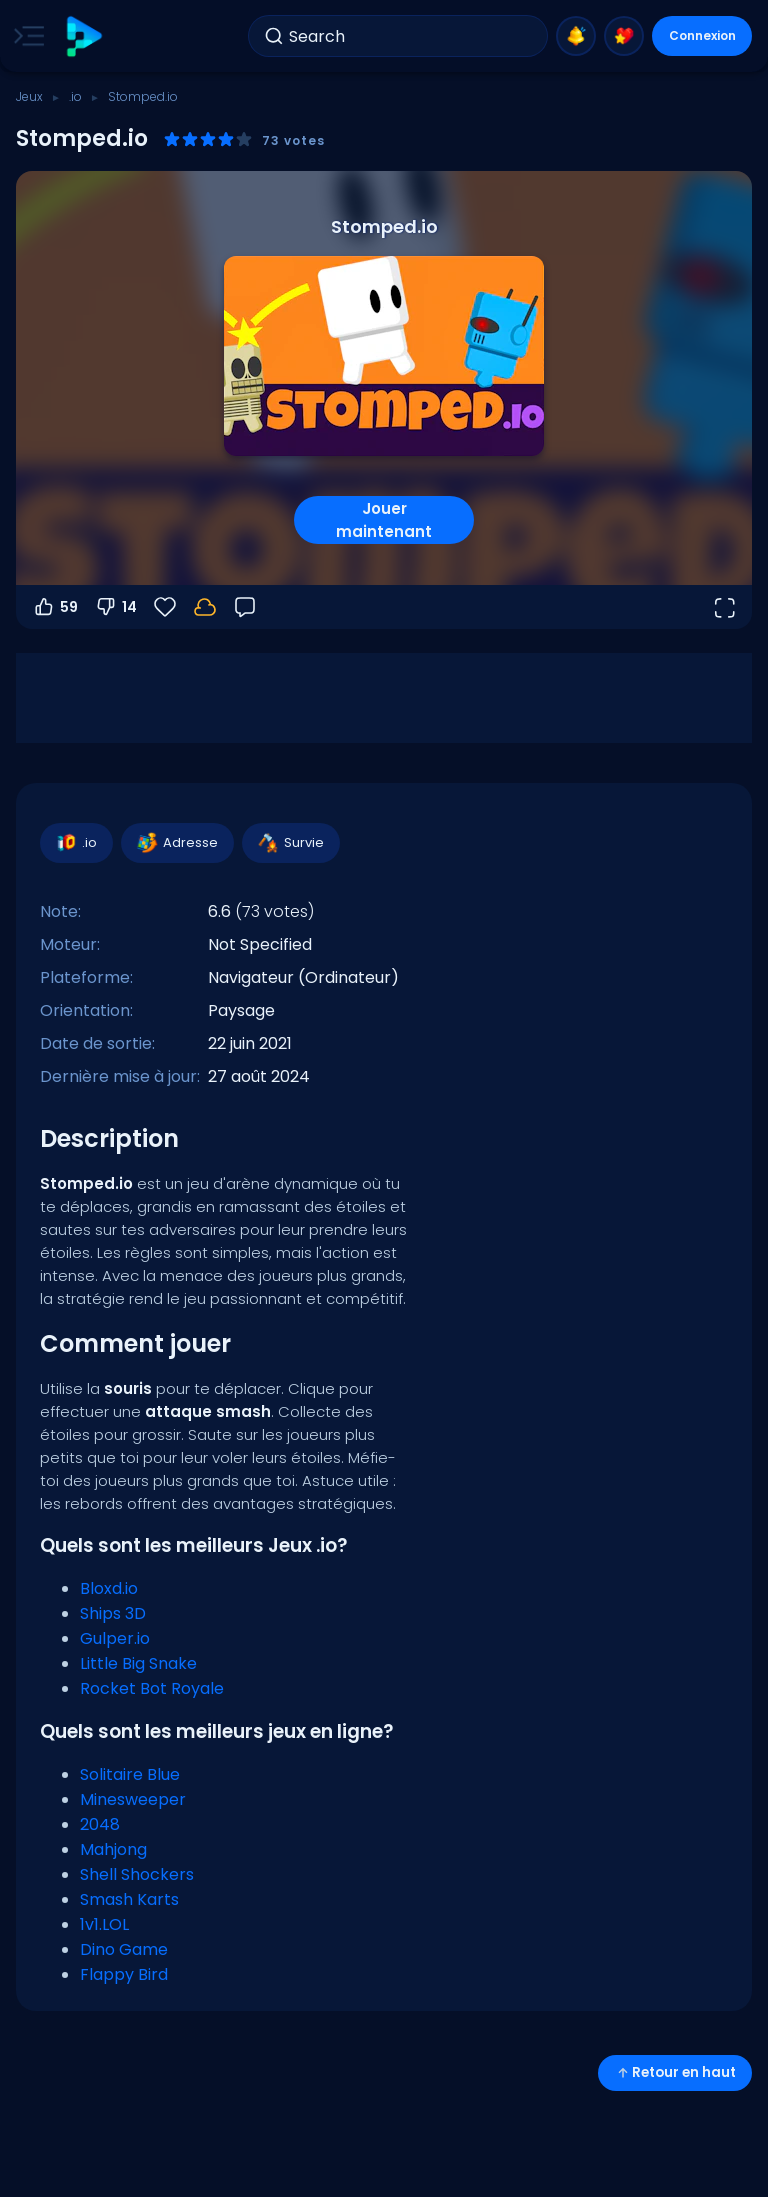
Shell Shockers (137, 1874)
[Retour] (245, 607)
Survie (290, 843)
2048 (100, 1824)
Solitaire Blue (130, 1774)
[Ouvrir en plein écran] (724, 607)
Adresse (176, 843)
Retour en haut (675, 2072)
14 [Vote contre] (115, 607)
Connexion (702, 35)
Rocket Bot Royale (152, 1688)
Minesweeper (133, 1799)
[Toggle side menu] (25, 36)
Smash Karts (129, 1899)
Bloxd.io (109, 1588)
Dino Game (124, 1949)
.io (75, 96)
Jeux (29, 96)
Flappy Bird (124, 1974)
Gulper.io (115, 1638)
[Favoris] (165, 607)
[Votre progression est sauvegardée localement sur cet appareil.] (205, 607)
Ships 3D (113, 1613)
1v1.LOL (104, 1924)
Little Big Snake (138, 1663)
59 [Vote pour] (55, 607)
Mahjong (113, 1849)
